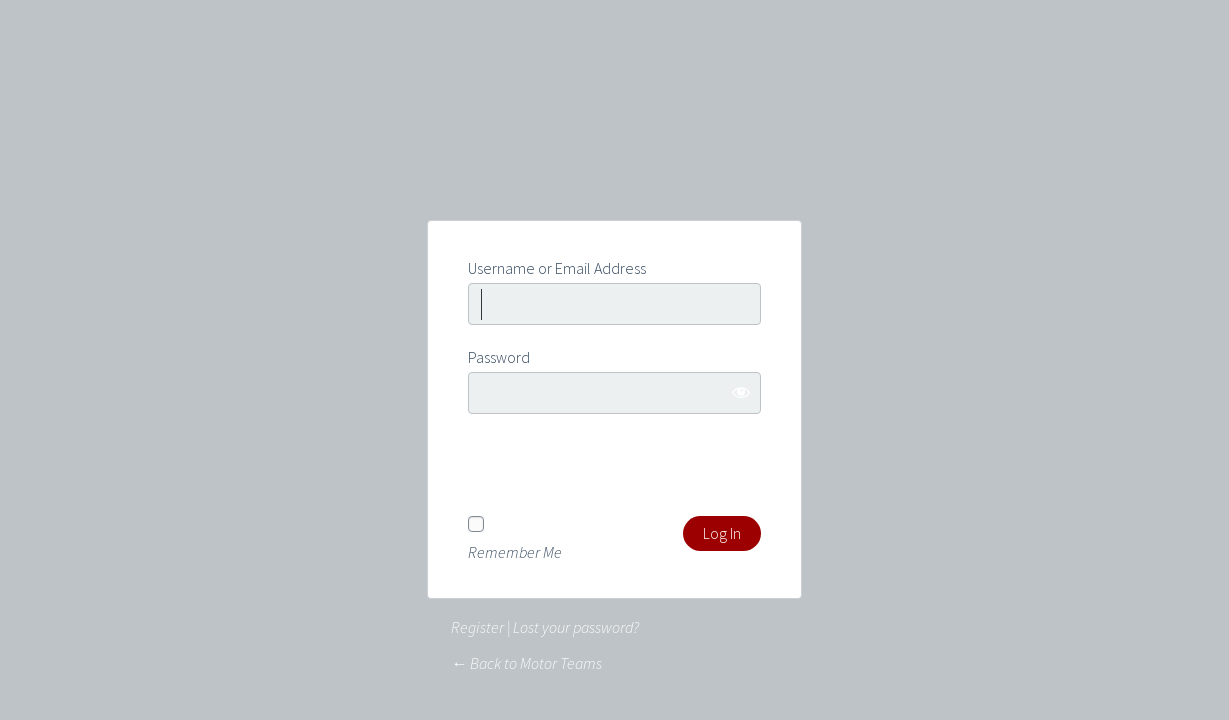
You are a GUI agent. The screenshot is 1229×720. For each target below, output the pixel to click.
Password (499, 357)
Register (477, 627)
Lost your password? (576, 627)
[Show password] (741, 392)
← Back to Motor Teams (526, 663)
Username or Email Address (557, 268)
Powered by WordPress (615, 146)
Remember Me (515, 551)
